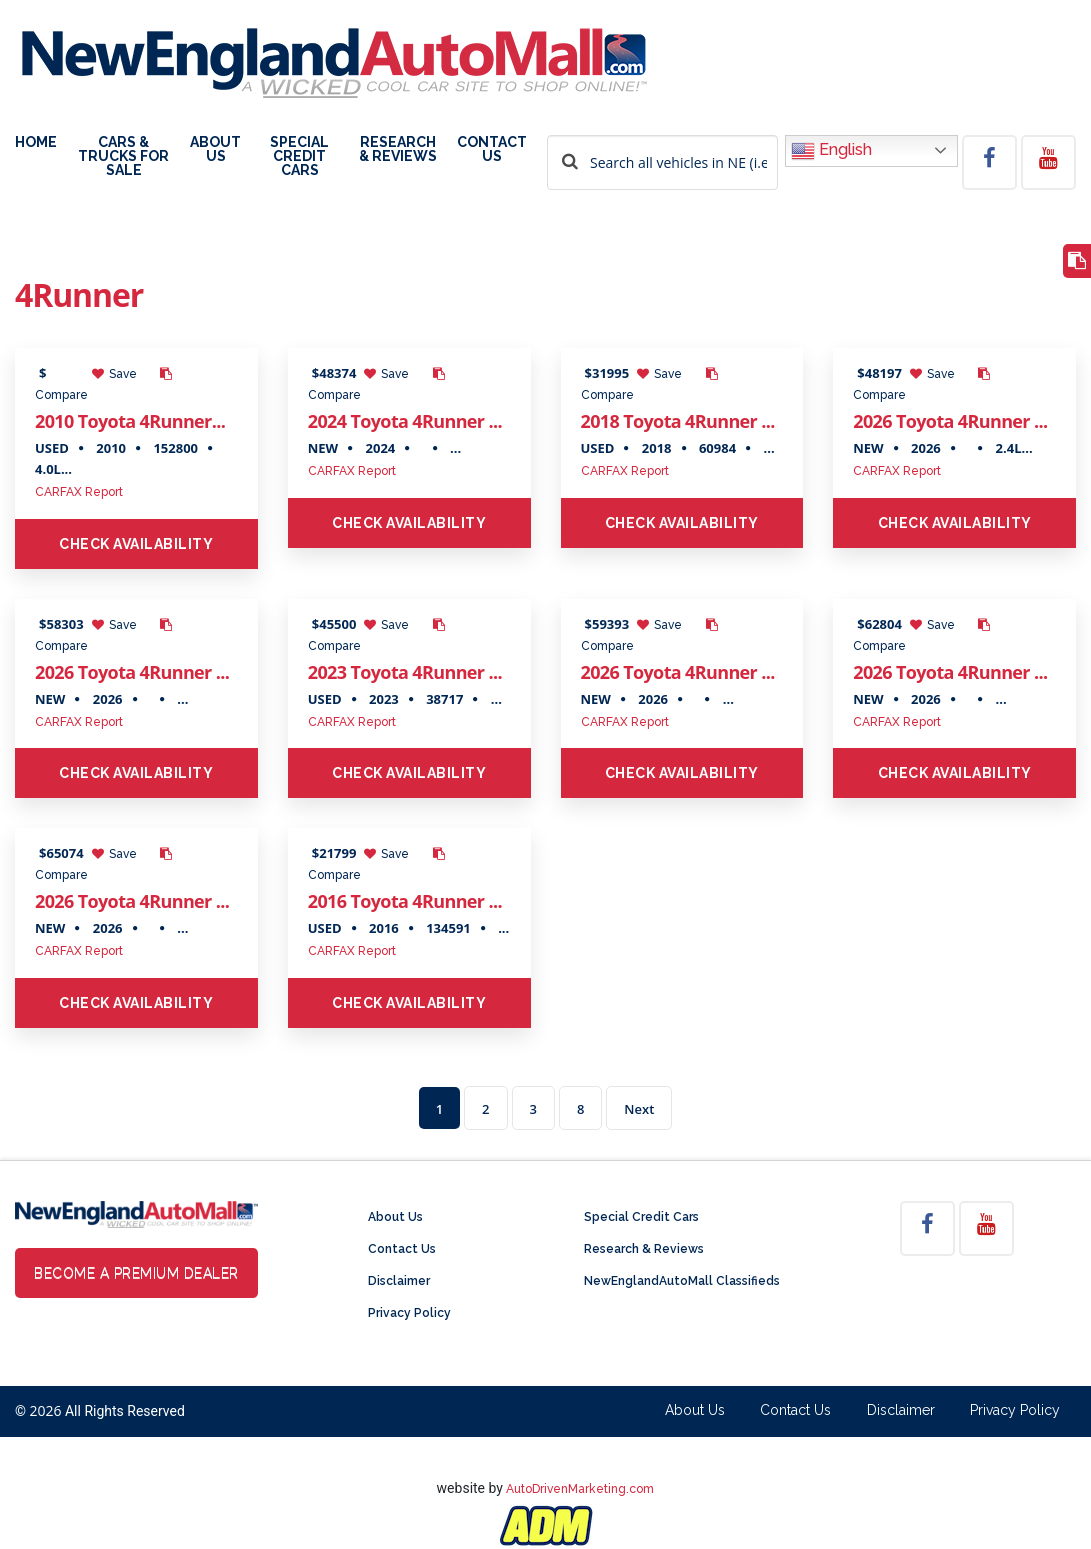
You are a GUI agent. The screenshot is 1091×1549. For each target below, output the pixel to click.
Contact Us (492, 149)
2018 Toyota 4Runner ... (678, 421)
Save (114, 374)
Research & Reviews (398, 149)
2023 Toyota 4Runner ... (405, 672)
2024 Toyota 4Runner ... (405, 421)
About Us (215, 149)
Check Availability (136, 544)
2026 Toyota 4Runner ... (950, 421)
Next (639, 1109)
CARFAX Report (79, 492)
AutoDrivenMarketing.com (580, 1489)
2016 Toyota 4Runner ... (405, 901)
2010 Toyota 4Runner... (130, 421)
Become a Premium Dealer (136, 1273)
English (831, 151)
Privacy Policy (409, 1313)
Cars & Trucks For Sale (123, 156)
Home (36, 142)
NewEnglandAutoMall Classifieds (682, 1281)
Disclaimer (399, 1281)
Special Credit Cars (299, 156)
